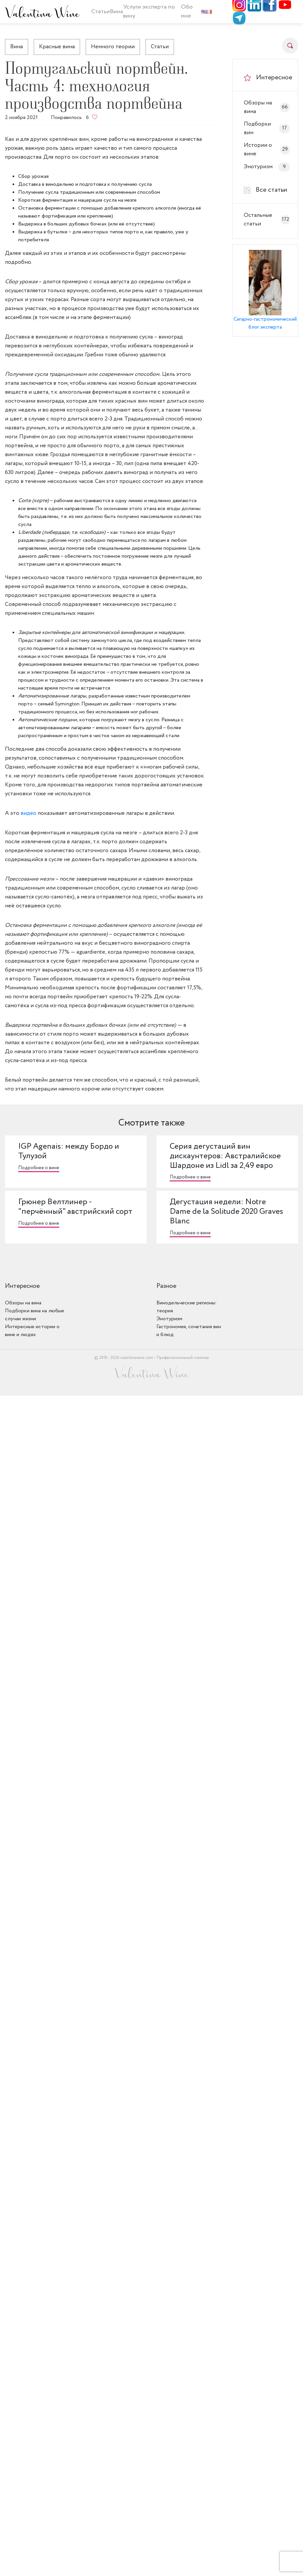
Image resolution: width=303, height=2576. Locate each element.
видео (29, 813)
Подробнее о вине (38, 1168)
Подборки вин (267, 128)
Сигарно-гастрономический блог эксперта (265, 323)
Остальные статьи (267, 219)
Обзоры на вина (267, 107)
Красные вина (57, 47)
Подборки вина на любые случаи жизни (34, 1315)
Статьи (100, 11)
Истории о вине (267, 149)
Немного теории (113, 47)
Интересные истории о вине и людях (32, 1330)
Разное (166, 1286)
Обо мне (187, 11)
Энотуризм (267, 167)
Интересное (22, 1286)
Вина (16, 47)
